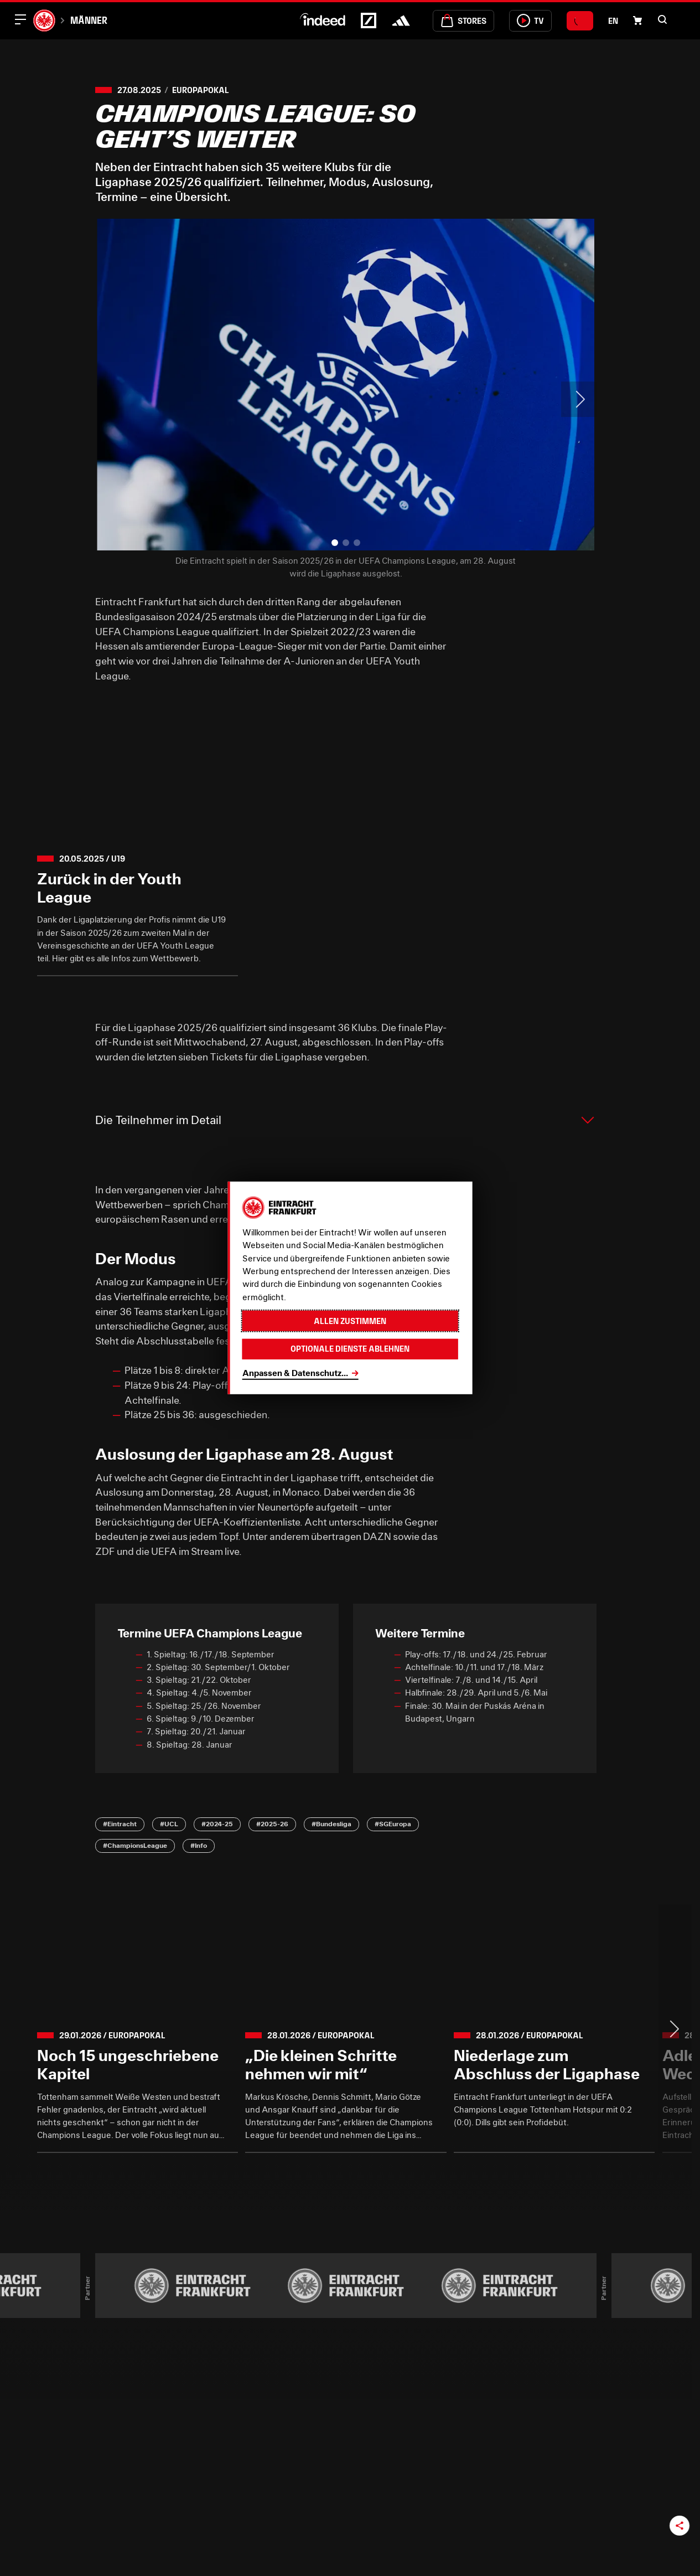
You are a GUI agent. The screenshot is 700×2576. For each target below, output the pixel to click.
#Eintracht (120, 1824)
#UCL (169, 1824)
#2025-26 (272, 1824)
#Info (198, 1845)
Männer (88, 20)
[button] (662, 19)
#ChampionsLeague (135, 1845)
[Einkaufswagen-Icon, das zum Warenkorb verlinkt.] (637, 20)
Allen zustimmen (350, 1321)
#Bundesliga (331, 1824)
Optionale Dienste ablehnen (350, 1348)
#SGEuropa (393, 1824)
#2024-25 (217, 1824)
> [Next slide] (579, 399)
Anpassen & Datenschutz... (295, 1373)
